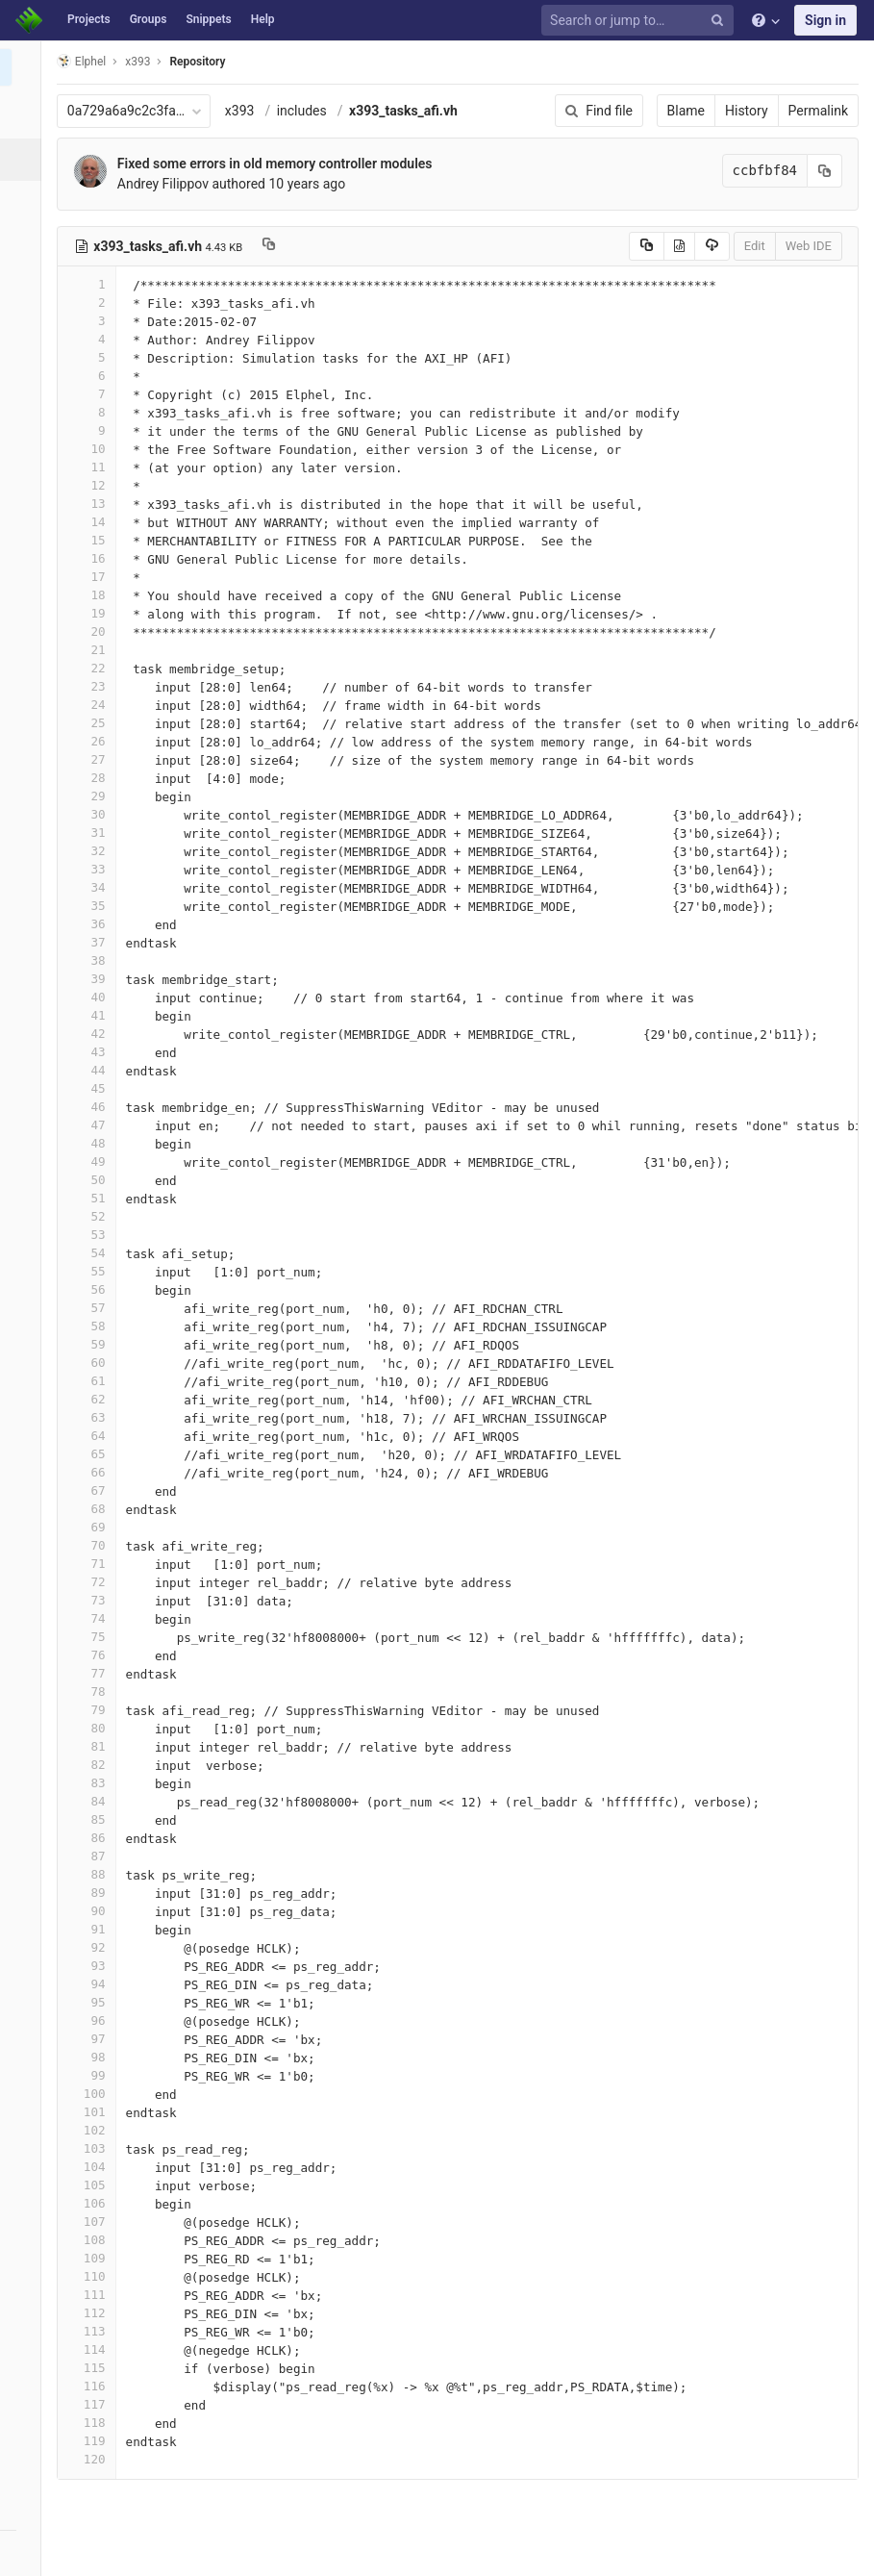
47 (93, 1125)
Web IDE (809, 246)
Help (263, 19)
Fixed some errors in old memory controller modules (281, 163)
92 (93, 1947)
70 (93, 1545)
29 (93, 796)
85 (93, 1819)
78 (93, 1691)
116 (93, 2386)
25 (93, 723)
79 (93, 1710)
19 (93, 613)
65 (93, 1454)
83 (93, 1783)
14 (93, 522)
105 (93, 2185)
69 (93, 1527)
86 (93, 1838)
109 (93, 2258)
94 (93, 1984)
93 (93, 1965)
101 (93, 2112)
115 (93, 2368)
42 (93, 1033)
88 (93, 1874)
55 (93, 1271)
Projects (89, 19)
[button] (23, 2553)
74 (93, 1618)
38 (93, 960)
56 (93, 1289)
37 (93, 942)
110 (93, 2276)
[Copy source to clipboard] (646, 246)
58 (93, 1326)
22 (93, 668)
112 (93, 2313)
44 (93, 1070)
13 (93, 503)
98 (93, 2057)
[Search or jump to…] (640, 21)
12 (93, 485)
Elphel (87, 61)
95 (93, 2002)
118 (93, 2422)
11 (93, 467)
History (746, 110)
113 (93, 2331)
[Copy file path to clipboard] (275, 246)
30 (93, 814)
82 (93, 1764)
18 (93, 595)
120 (93, 2459)
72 (93, 1582)
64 (93, 1435)
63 (93, 1417)
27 (93, 759)
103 (93, 2148)
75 (93, 1636)
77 (93, 1673)
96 (93, 2020)
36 (93, 924)
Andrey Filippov (169, 183)
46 (93, 1106)
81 (93, 1746)
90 (93, 1911)
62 (93, 1399)
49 (93, 1161)
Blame (686, 110)
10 (93, 449)
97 (93, 2039)
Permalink (818, 110)
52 (93, 1216)
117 (93, 2404)
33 (93, 869)
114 (93, 2349)
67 (93, 1490)
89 (93, 1892)
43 (93, 1052)
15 (93, 540)
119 (93, 2441)
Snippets (208, 19)
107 (93, 2221)
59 (93, 1344)
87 (93, 1856)
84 (93, 1801)
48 (93, 1143)
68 (93, 1509)
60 (93, 1362)
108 (93, 2240)
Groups (148, 19)
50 (93, 1180)
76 (93, 1655)
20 (93, 631)
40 (93, 997)
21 (93, 650)
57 (93, 1308)
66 (93, 1472)
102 (93, 2130)
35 (93, 905)
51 (93, 1198)
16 (93, 558)
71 (93, 1563)
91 (93, 1929)
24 (93, 704)
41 (93, 1015)
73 (93, 1600)
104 (93, 2166)
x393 (247, 110)
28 (93, 777)
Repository (205, 61)
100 (93, 2093)
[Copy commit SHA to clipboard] (825, 171)
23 (93, 686)
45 (93, 1088)
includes (309, 110)
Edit (754, 246)
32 (93, 851)
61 (93, 1381)
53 (93, 1234)
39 (93, 979)
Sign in (825, 20)
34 (93, 887)
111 (93, 2294)
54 (93, 1253)
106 (93, 2203)
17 (93, 576)
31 (93, 832)
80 (93, 1728)
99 (93, 2075)
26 (93, 741)
